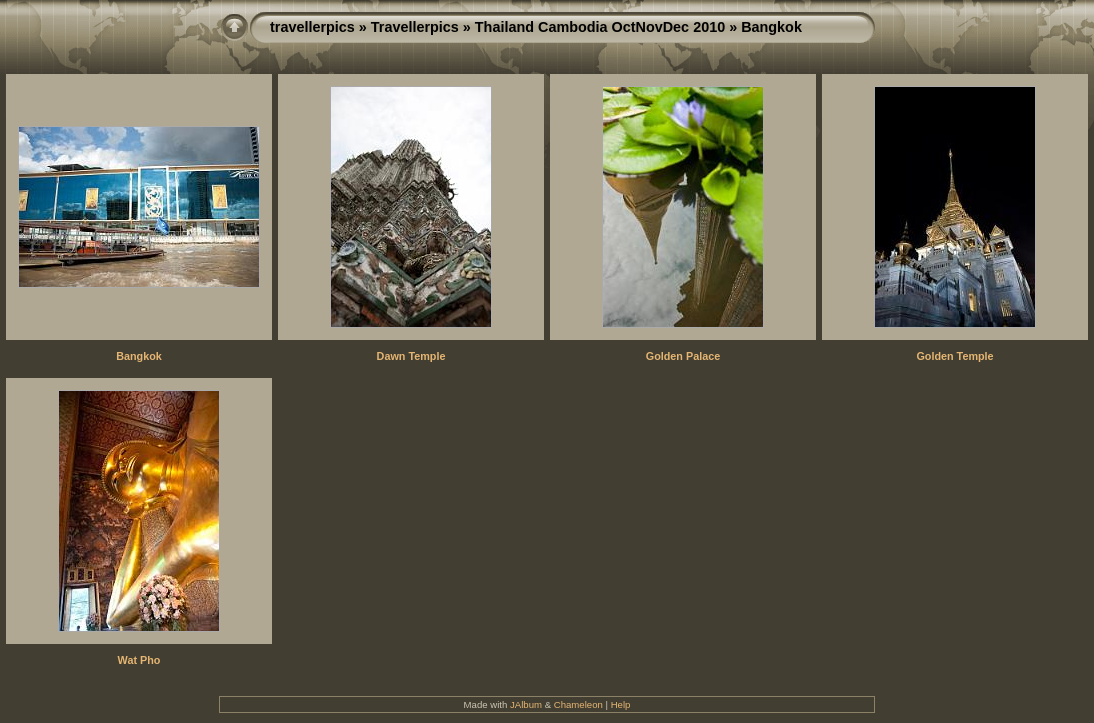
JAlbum (526, 704)
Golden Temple (954, 356)
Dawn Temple (411, 356)
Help (621, 704)
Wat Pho (139, 660)
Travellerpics (415, 27)
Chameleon (578, 704)
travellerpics (312, 27)
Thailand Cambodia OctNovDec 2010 (600, 27)
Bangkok (139, 356)
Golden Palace (683, 356)
